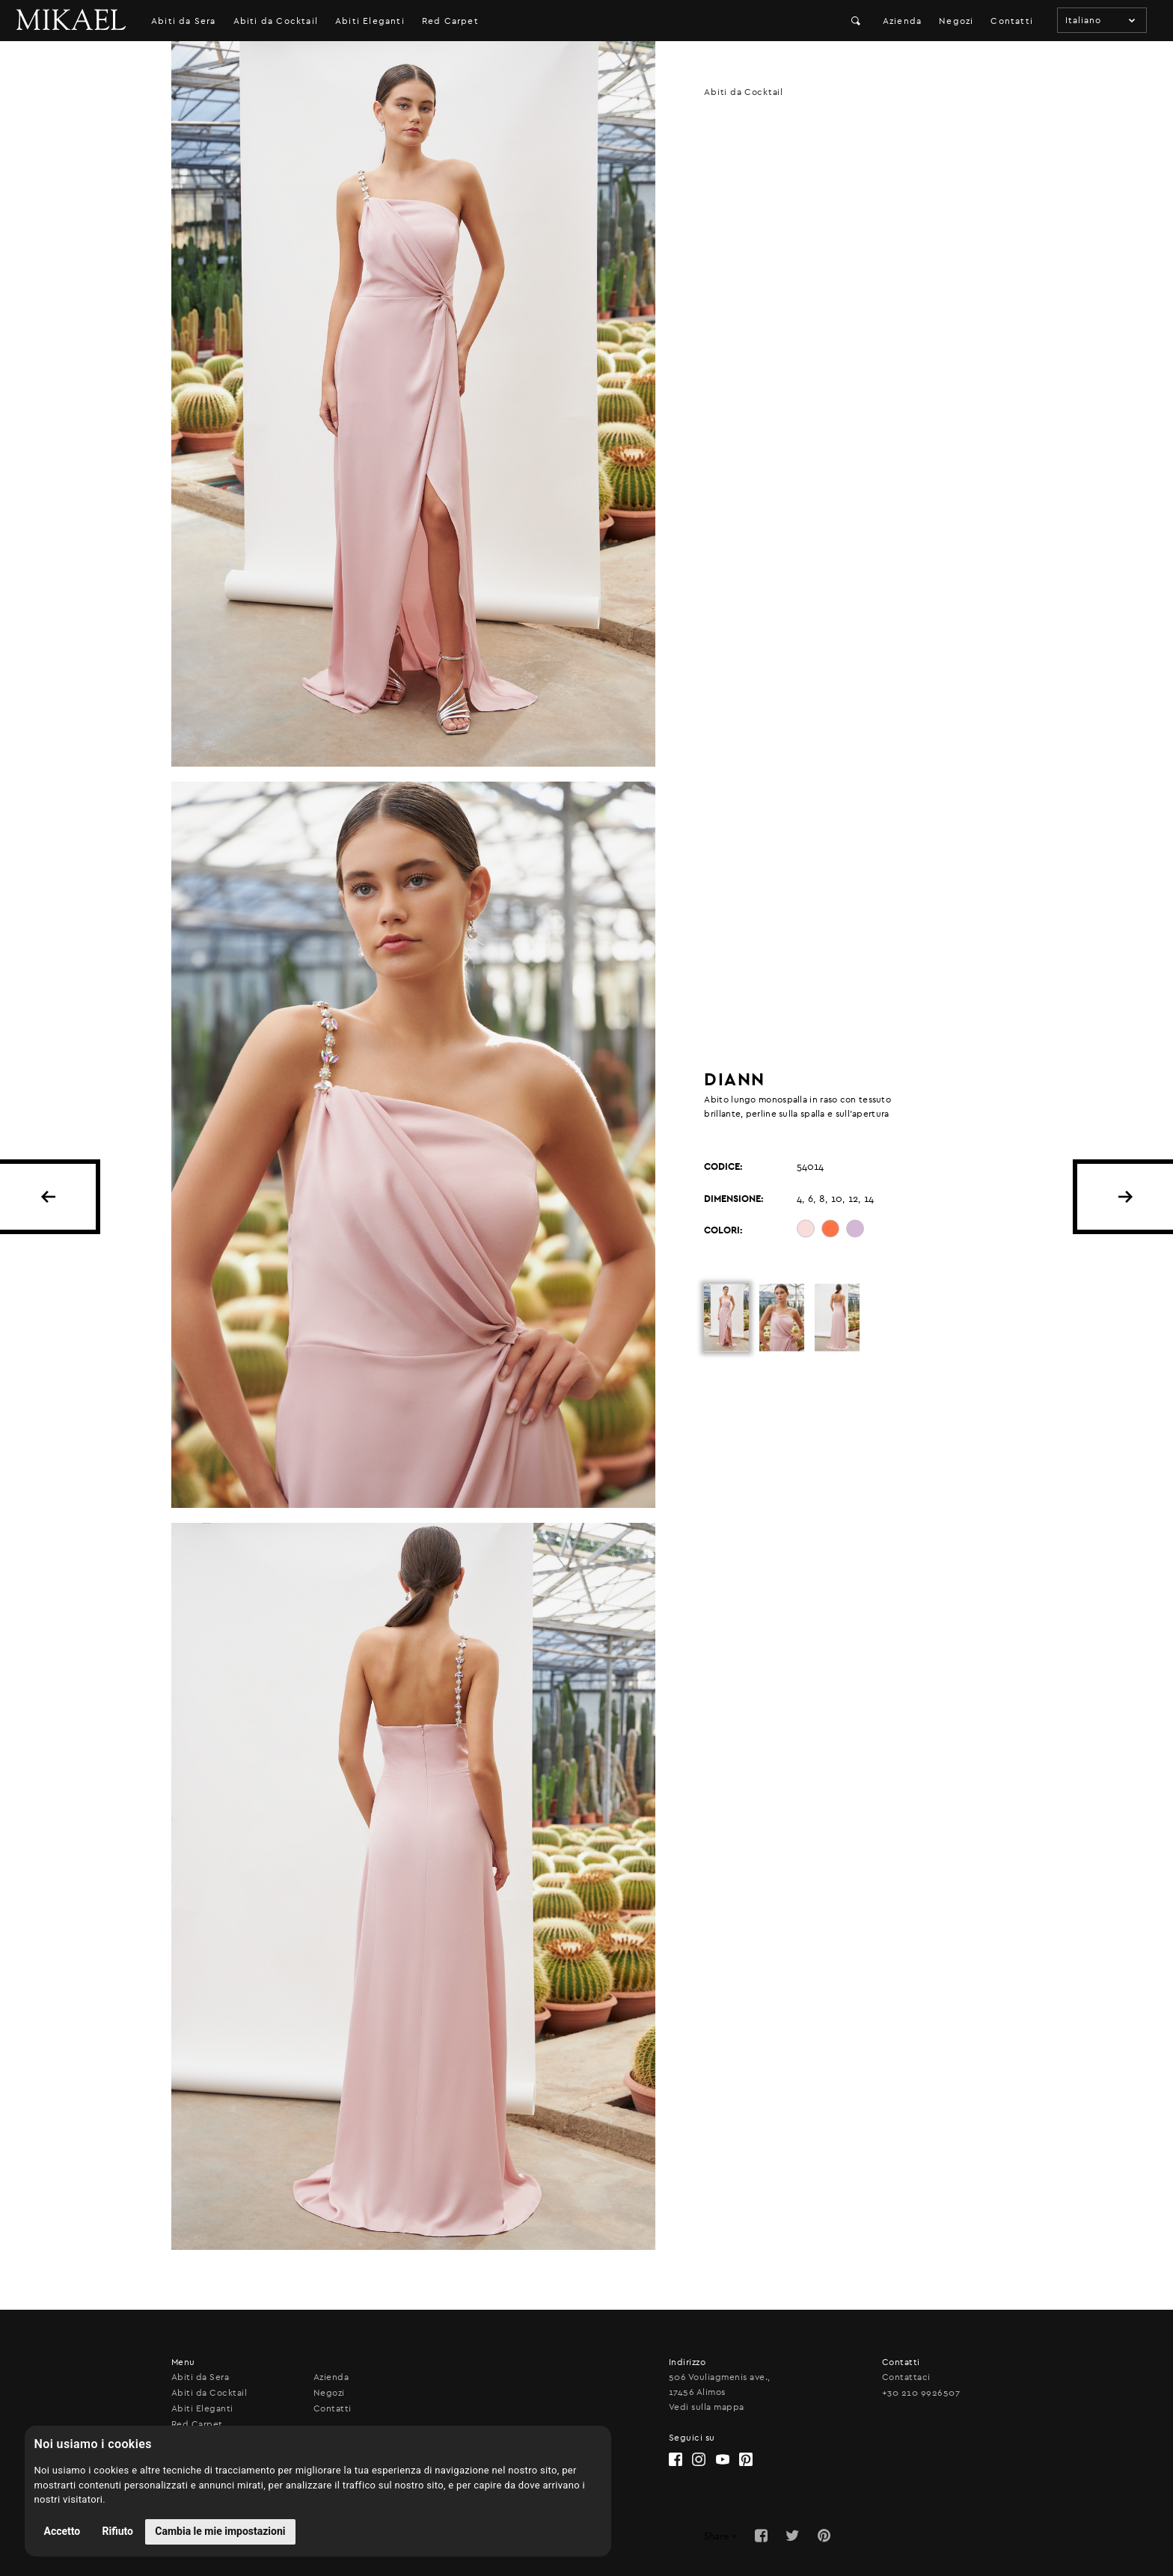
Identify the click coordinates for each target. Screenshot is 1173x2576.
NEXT (1125, 1197)
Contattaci (906, 2377)
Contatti (1011, 20)
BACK (48, 1197)
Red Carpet (450, 20)
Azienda (902, 20)
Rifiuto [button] (118, 2531)
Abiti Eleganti (370, 20)
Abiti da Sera (183, 20)
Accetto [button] (62, 2531)
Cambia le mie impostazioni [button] (220, 2531)
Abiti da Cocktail (275, 20)
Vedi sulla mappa (706, 2406)
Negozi (956, 20)
